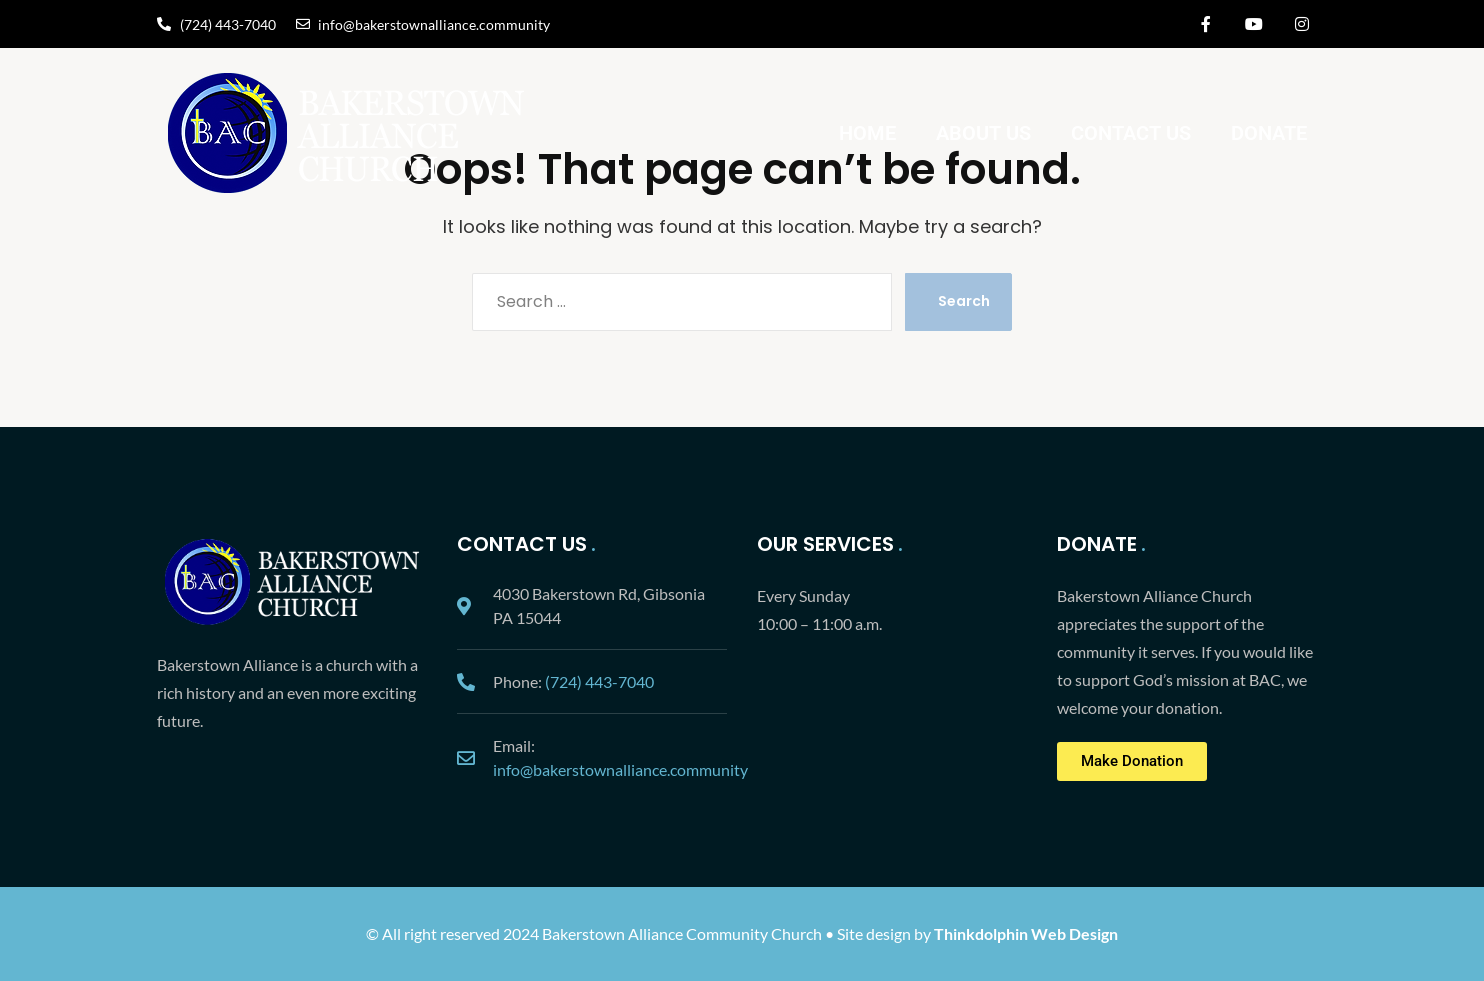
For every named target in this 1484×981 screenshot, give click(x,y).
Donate (1269, 133)
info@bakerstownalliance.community (620, 769)
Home (867, 133)
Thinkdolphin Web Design (1026, 933)
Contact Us (1131, 133)
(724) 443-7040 (599, 681)
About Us (983, 133)
